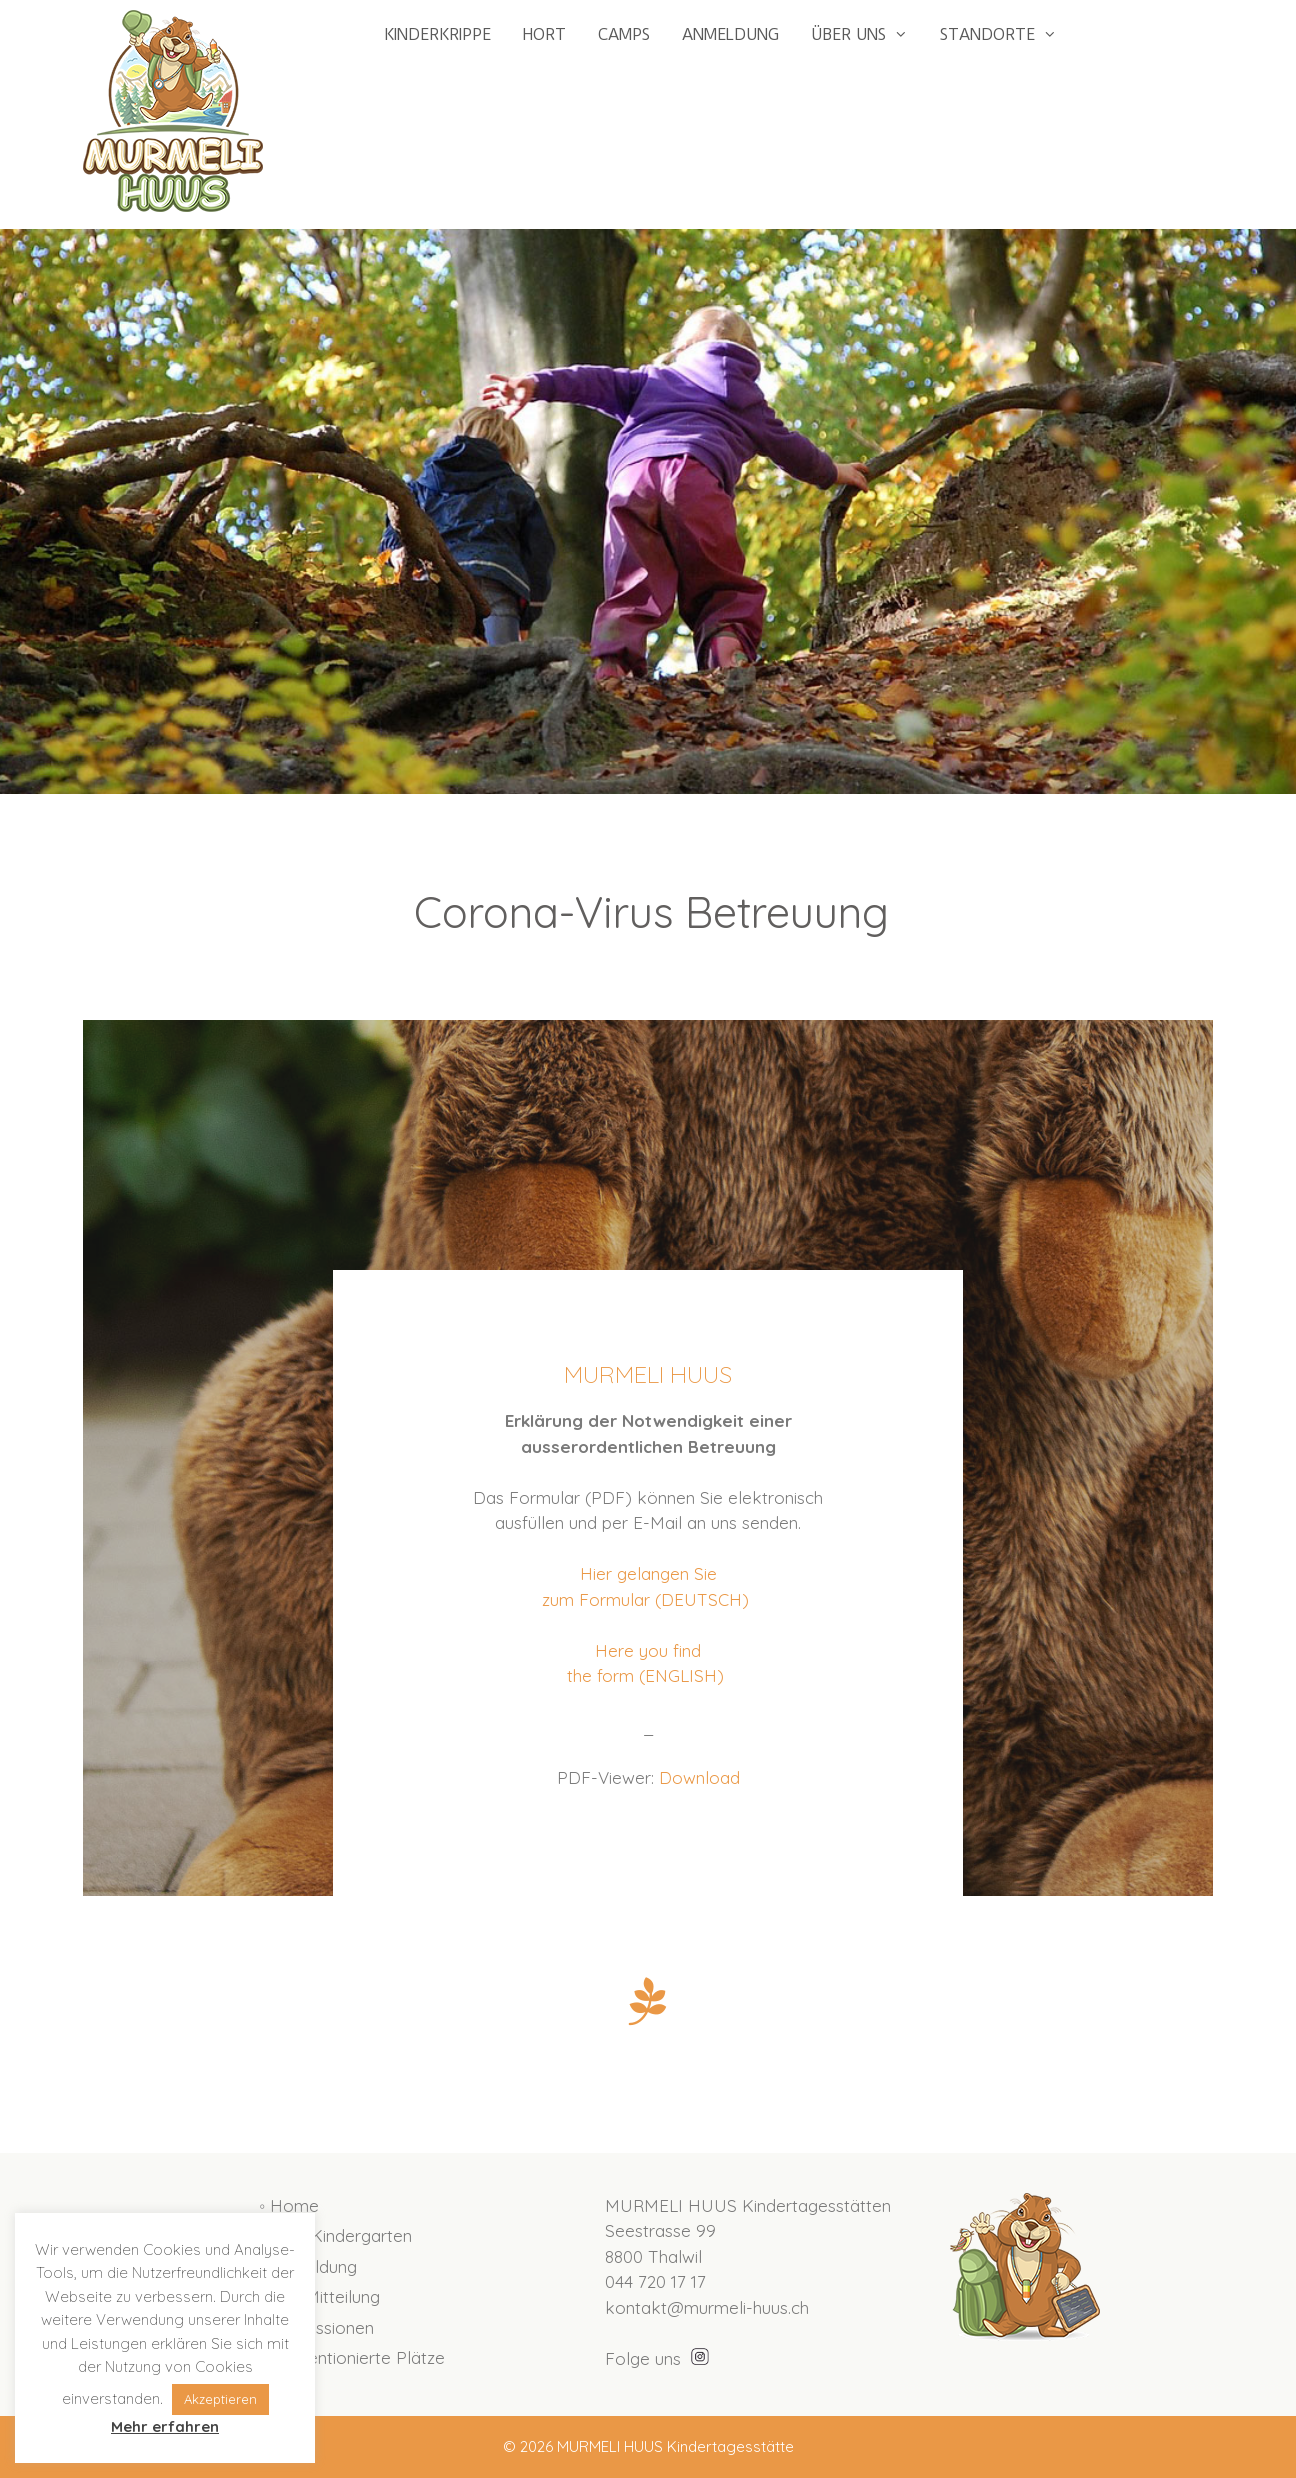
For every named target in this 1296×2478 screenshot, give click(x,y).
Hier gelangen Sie (648, 1573)
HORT (544, 34)
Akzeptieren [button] (220, 2399)
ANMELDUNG (730, 34)
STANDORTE (1006, 35)
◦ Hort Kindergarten (335, 2235)
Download (699, 1777)
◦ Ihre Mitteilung (319, 2296)
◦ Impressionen (316, 2327)
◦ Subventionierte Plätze (352, 2357)
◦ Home (289, 2205)
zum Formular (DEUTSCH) (648, 1599)
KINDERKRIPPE (437, 34)
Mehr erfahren (165, 2426)
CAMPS (624, 34)
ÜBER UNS (867, 35)
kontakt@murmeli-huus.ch (707, 2307)
